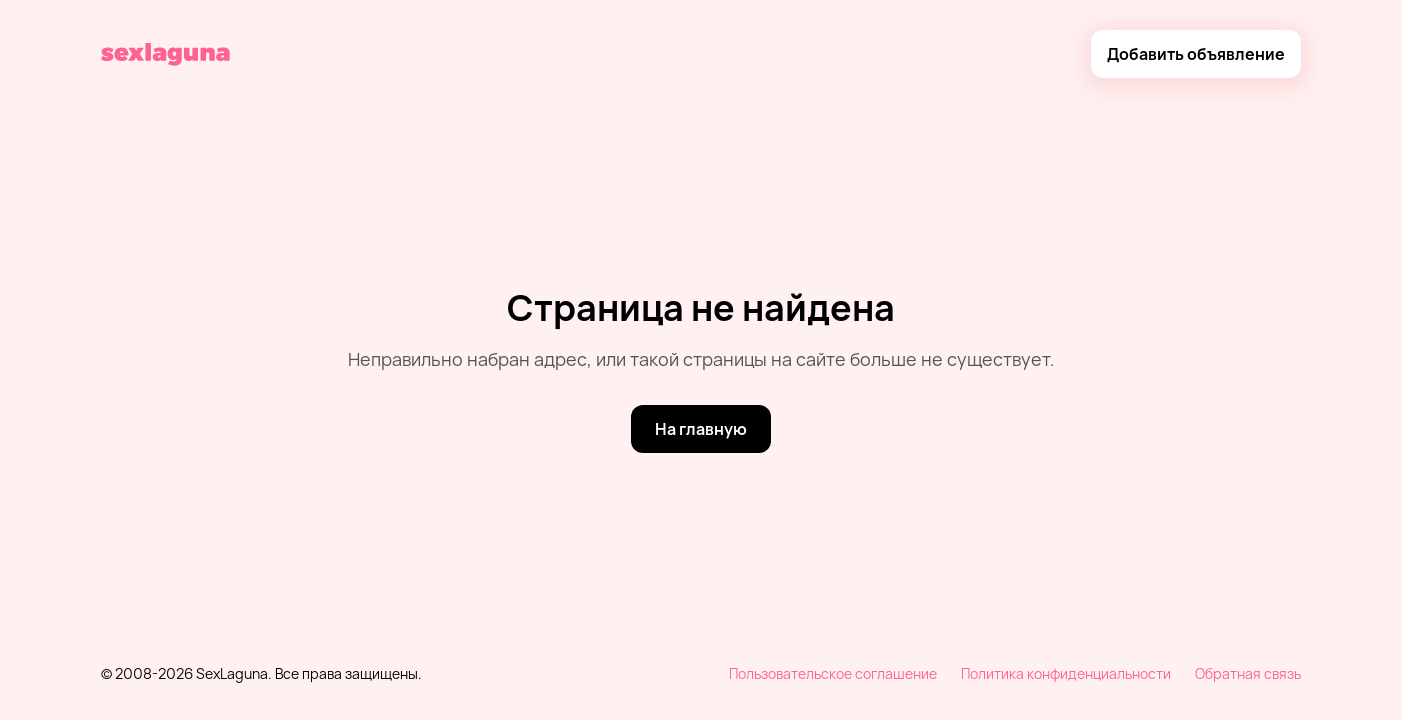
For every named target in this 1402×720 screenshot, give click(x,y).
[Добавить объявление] (1196, 54)
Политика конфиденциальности (1066, 673)
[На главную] (701, 429)
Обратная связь (1248, 673)
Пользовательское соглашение (833, 673)
